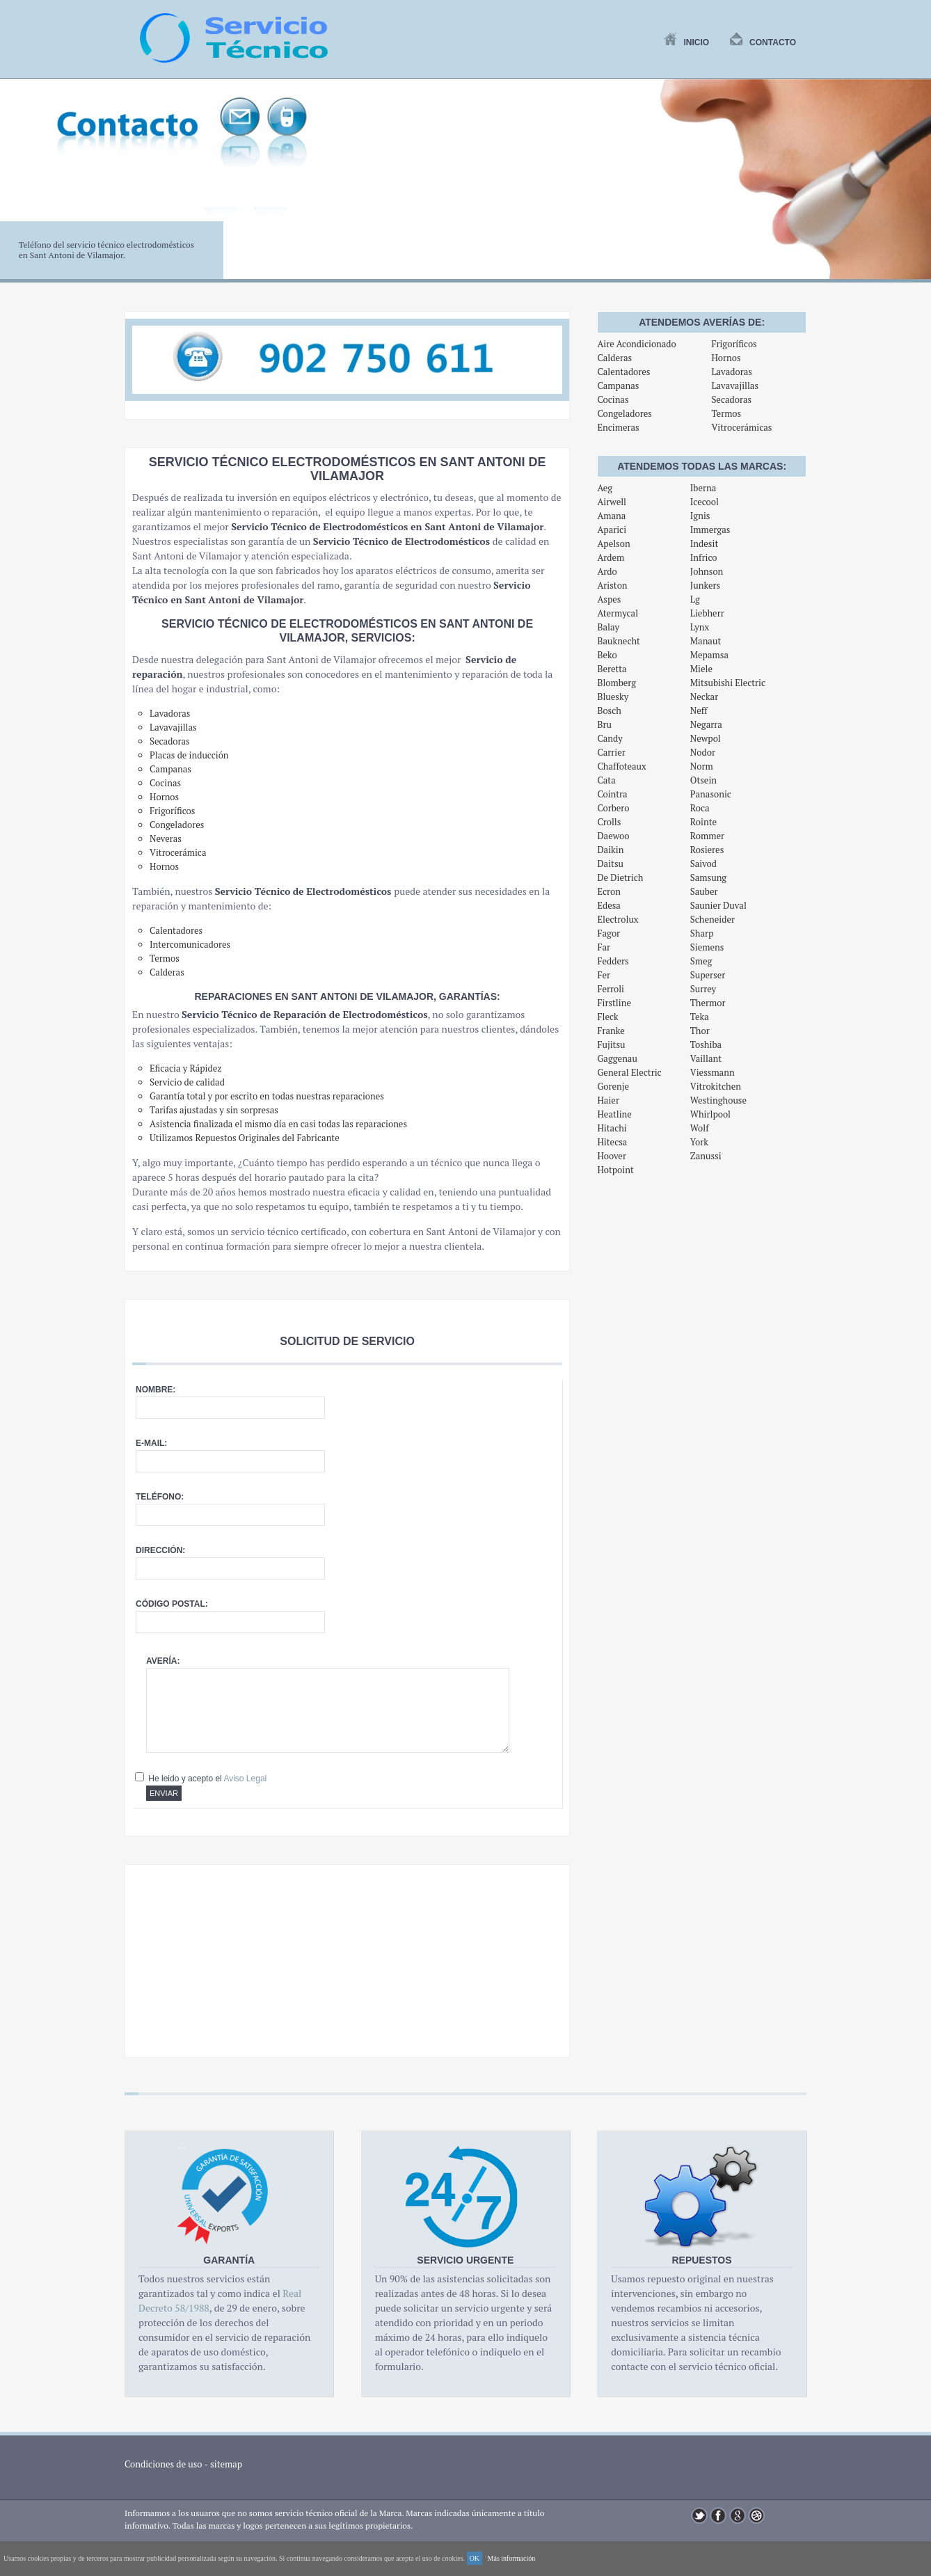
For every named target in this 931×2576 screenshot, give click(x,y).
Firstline (614, 1002)
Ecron (609, 891)
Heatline (614, 1114)
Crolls (609, 822)
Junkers (705, 585)
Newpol (705, 738)
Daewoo (613, 835)
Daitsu (610, 863)
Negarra (706, 724)
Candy (609, 738)
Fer (603, 975)
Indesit (704, 543)
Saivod (703, 863)
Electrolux (617, 919)
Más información (512, 2558)
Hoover (611, 1156)
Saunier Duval (718, 905)
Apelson (613, 543)
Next (913, 187)
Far (603, 947)
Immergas (710, 529)
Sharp (702, 933)
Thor (700, 1030)
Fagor (608, 933)
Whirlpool (710, 1114)
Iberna (703, 488)
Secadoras (731, 399)
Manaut (705, 641)
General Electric (629, 1072)
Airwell (611, 501)
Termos (726, 413)
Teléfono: (160, 1497)
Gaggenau (617, 1058)
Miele (701, 668)
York (699, 1142)
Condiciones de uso (163, 2464)
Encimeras (618, 427)
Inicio (686, 42)
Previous (18, 187)
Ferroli (610, 989)
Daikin (610, 849)
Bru (604, 724)
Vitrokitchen (715, 1086)
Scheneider (712, 919)
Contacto (763, 42)
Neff (699, 710)
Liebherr (707, 613)
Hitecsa (612, 1142)
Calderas (614, 357)
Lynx (700, 627)
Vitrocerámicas (741, 427)
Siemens (707, 947)
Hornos (725, 357)
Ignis (700, 515)
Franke (610, 1030)
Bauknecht (618, 641)
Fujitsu (611, 1044)
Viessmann (712, 1072)
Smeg (701, 961)
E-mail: (151, 1443)
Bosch (609, 710)
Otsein (703, 780)
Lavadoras (731, 371)
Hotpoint (615, 1169)
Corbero (613, 808)
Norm (701, 766)
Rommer (707, 835)
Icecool (704, 501)
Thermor (708, 1002)
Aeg (604, 488)
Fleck (607, 1016)
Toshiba (706, 1044)
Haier (608, 1100)
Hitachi (611, 1128)
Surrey (703, 989)
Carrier (611, 752)
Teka (699, 1016)
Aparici (611, 529)
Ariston (612, 585)
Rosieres (707, 849)
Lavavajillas (734, 385)
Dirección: (160, 1550)
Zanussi (706, 1156)
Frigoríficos (733, 343)
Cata (606, 780)
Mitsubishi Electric (727, 682)
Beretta (611, 668)
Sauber (704, 891)
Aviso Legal (244, 1778)
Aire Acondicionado (636, 343)
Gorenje (613, 1086)
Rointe (703, 822)
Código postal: (172, 1604)
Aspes (609, 599)
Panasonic (710, 794)
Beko (606, 655)
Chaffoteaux (621, 766)
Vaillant (706, 1058)
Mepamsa (709, 655)
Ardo (606, 571)
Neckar (704, 696)
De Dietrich (620, 877)
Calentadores (623, 371)
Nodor (702, 752)
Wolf (699, 1128)
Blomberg (616, 682)
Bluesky (612, 696)
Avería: (163, 1661)
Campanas (618, 385)
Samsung (708, 877)
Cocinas (612, 399)
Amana (611, 515)
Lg (695, 599)
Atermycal (617, 613)
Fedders (612, 961)
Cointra (612, 794)
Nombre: (155, 1389)
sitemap (226, 2464)
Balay (608, 627)
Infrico (703, 557)
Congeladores (624, 413)
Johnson (707, 571)
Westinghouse (718, 1100)
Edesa (609, 905)
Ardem (610, 557)
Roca (700, 808)
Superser (707, 975)
